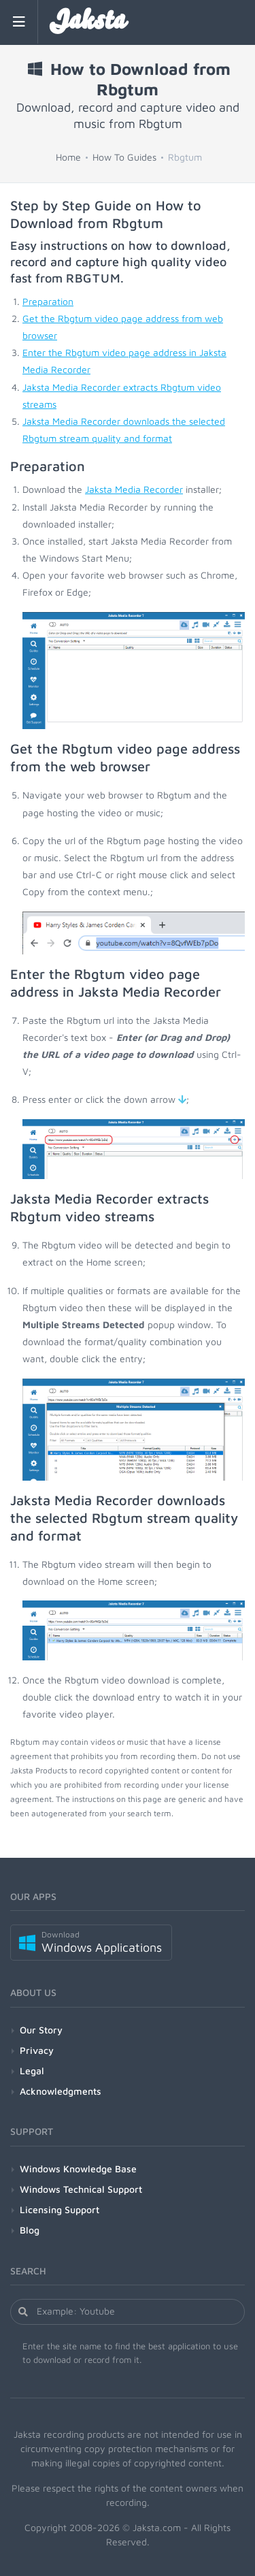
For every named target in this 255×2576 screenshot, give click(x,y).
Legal (32, 2070)
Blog (29, 2230)
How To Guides (124, 157)
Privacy (37, 2050)
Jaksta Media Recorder (134, 489)
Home (68, 157)
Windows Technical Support (81, 2189)
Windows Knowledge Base (78, 2168)
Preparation (47, 301)
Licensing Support (59, 2209)
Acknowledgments (60, 2091)
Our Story (41, 2029)
